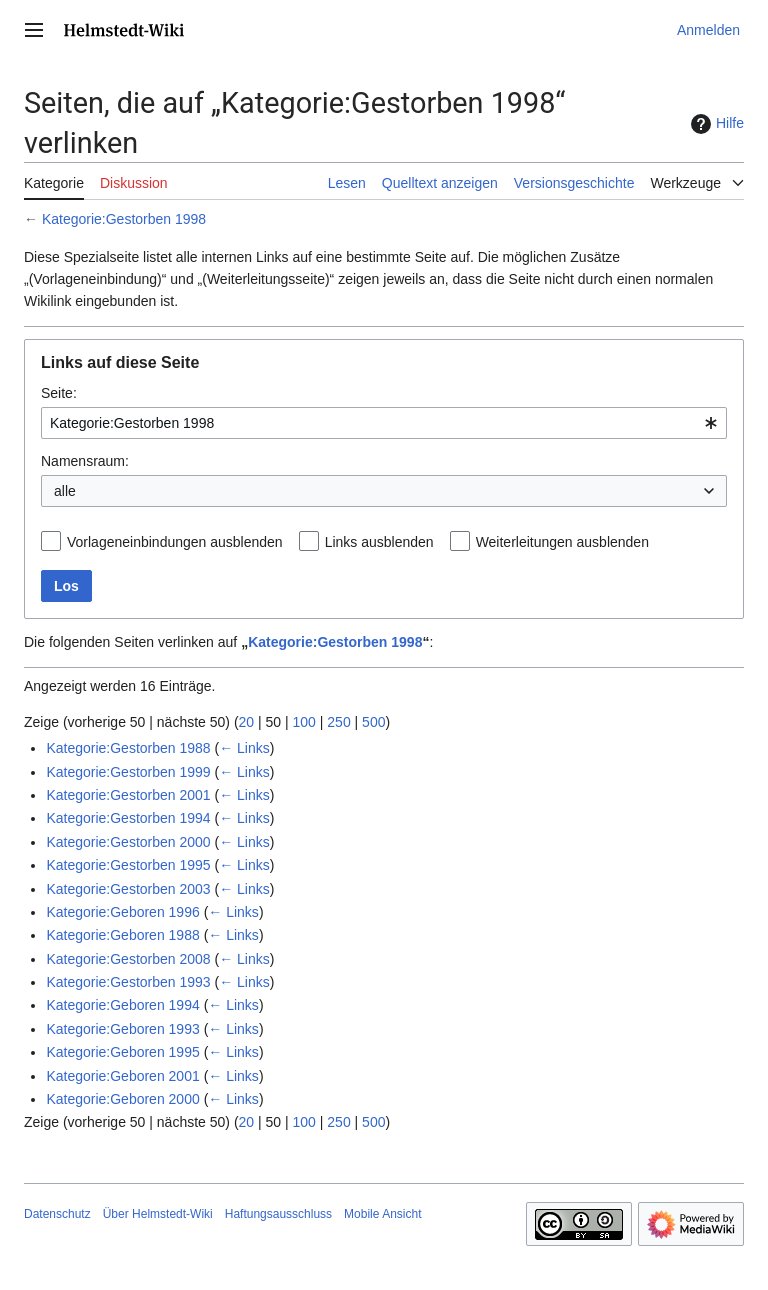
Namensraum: (85, 461)
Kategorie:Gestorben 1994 (128, 818)
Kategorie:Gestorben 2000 (128, 842)
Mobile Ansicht (382, 1214)
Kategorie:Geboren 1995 (122, 1052)
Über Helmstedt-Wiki (158, 1214)
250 (338, 722)
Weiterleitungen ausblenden (562, 542)
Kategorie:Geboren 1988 (122, 935)
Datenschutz (57, 1214)
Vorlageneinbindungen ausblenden (175, 542)
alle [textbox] (65, 491)
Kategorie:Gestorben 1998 (124, 219)
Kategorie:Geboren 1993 (122, 1029)
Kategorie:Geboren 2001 (122, 1076)
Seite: (59, 393)
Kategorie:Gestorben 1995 (128, 865)
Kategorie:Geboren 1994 (122, 1005)
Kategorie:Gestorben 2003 (128, 889)
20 (247, 722)
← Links (244, 748)
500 (373, 722)
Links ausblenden (379, 542)
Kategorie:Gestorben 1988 (128, 748)
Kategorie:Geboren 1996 (122, 912)
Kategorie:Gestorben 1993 (128, 982)
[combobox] (384, 423)
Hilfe (715, 124)
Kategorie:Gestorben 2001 (128, 795)
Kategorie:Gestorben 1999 (128, 772)
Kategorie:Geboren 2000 (122, 1099)
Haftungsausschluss (278, 1214)
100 (304, 722)
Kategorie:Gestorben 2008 (128, 959)
